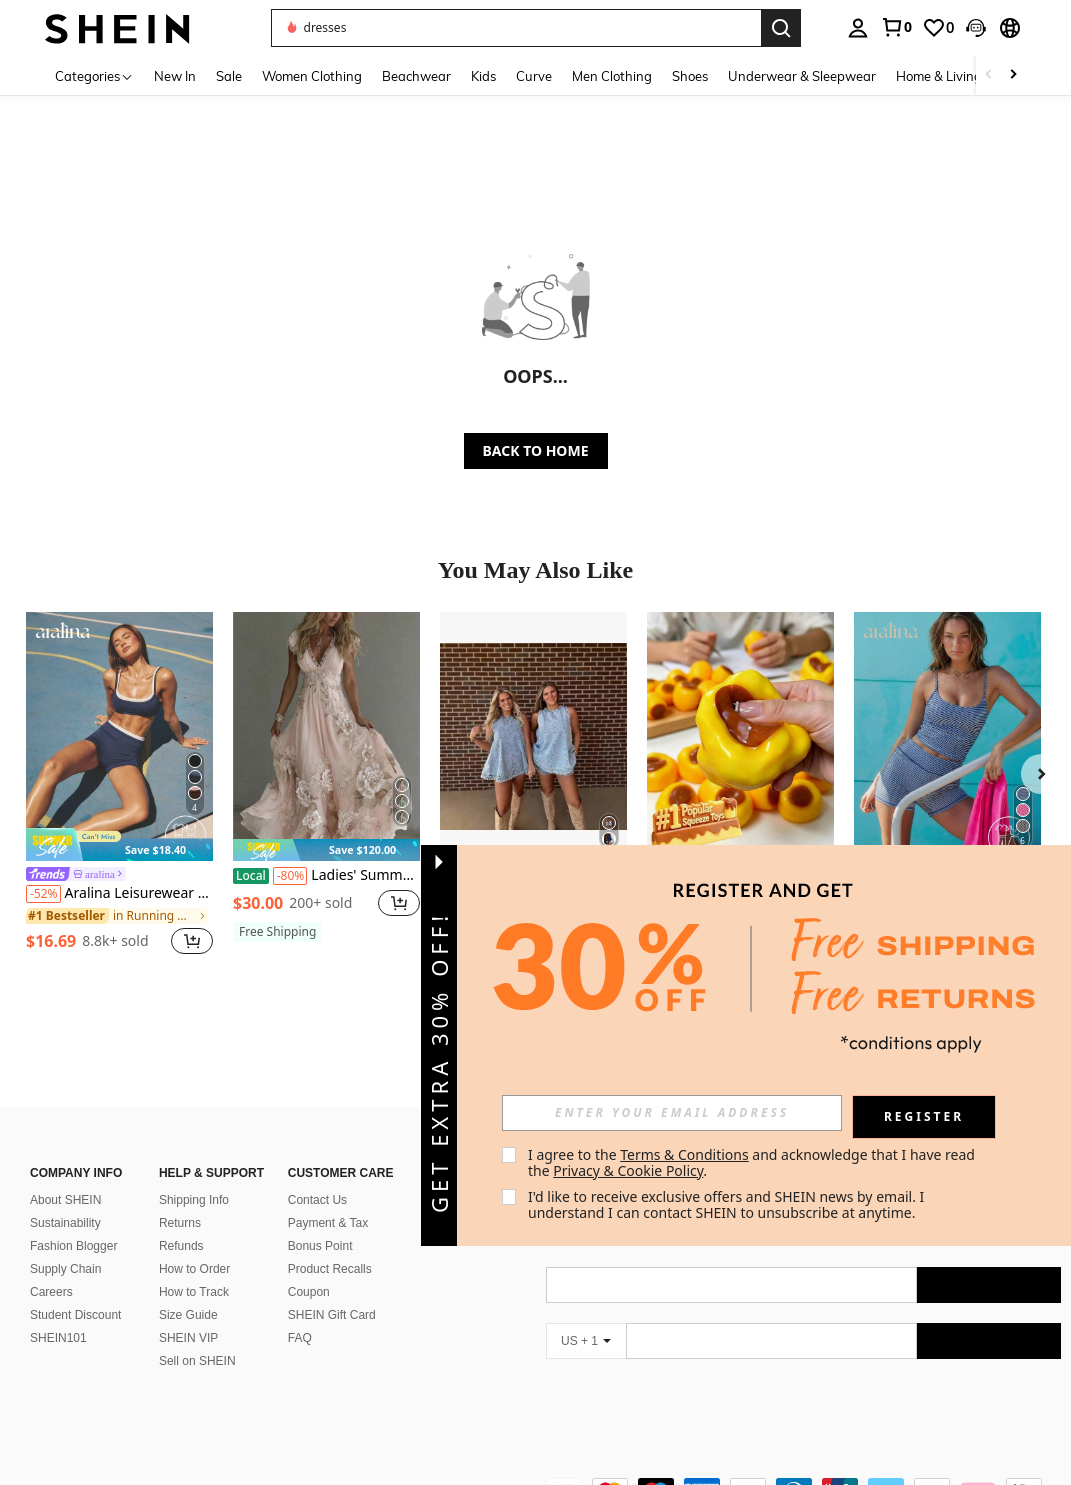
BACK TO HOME (536, 450)
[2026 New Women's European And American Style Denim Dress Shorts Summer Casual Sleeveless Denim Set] (533, 736)
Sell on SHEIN (197, 1361)
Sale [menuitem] (229, 76)
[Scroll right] (1013, 75)
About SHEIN (65, 1200)
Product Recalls (330, 1269)
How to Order (194, 1269)
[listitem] (119, 786)
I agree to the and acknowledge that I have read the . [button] (753, 1162)
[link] (896, 27)
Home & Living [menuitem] (939, 76)
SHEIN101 (58, 1338)
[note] (119, 844)
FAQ (300, 1338)
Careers (51, 1292)
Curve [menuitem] (534, 76)
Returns (180, 1223)
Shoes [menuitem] (690, 76)
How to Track (194, 1292)
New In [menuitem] (175, 76)
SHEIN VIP (188, 1338)
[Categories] (94, 75)
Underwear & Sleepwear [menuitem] (802, 76)
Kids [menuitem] (483, 76)
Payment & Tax (328, 1223)
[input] (672, 1113)
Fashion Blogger (73, 1246)
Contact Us (317, 1200)
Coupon (309, 1292)
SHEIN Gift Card (332, 1315)
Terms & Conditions (684, 1154)
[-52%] (43, 894)
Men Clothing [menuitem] (612, 76)
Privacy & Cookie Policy (628, 1170)
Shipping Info (194, 1200)
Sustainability (65, 1223)
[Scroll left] (989, 75)
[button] (976, 28)
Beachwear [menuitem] (416, 76)
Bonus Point (320, 1246)
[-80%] (290, 876)
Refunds (181, 1246)
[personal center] (858, 28)
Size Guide (188, 1315)
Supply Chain (65, 1269)
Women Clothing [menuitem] (312, 76)
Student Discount (75, 1315)
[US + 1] (586, 1341)
